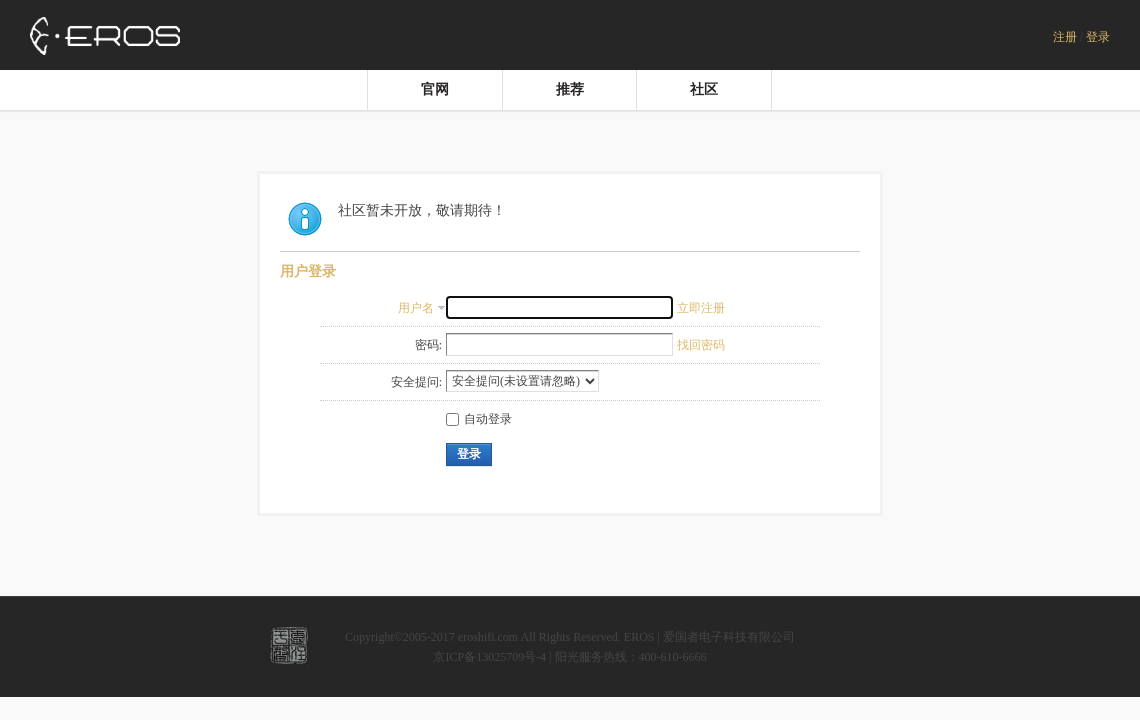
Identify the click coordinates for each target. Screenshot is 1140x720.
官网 (435, 89)
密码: (428, 345)
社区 (704, 89)
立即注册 (701, 308)
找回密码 (701, 345)
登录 (1098, 37)
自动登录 (479, 419)
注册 (1065, 37)
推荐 (570, 89)
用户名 (416, 308)
